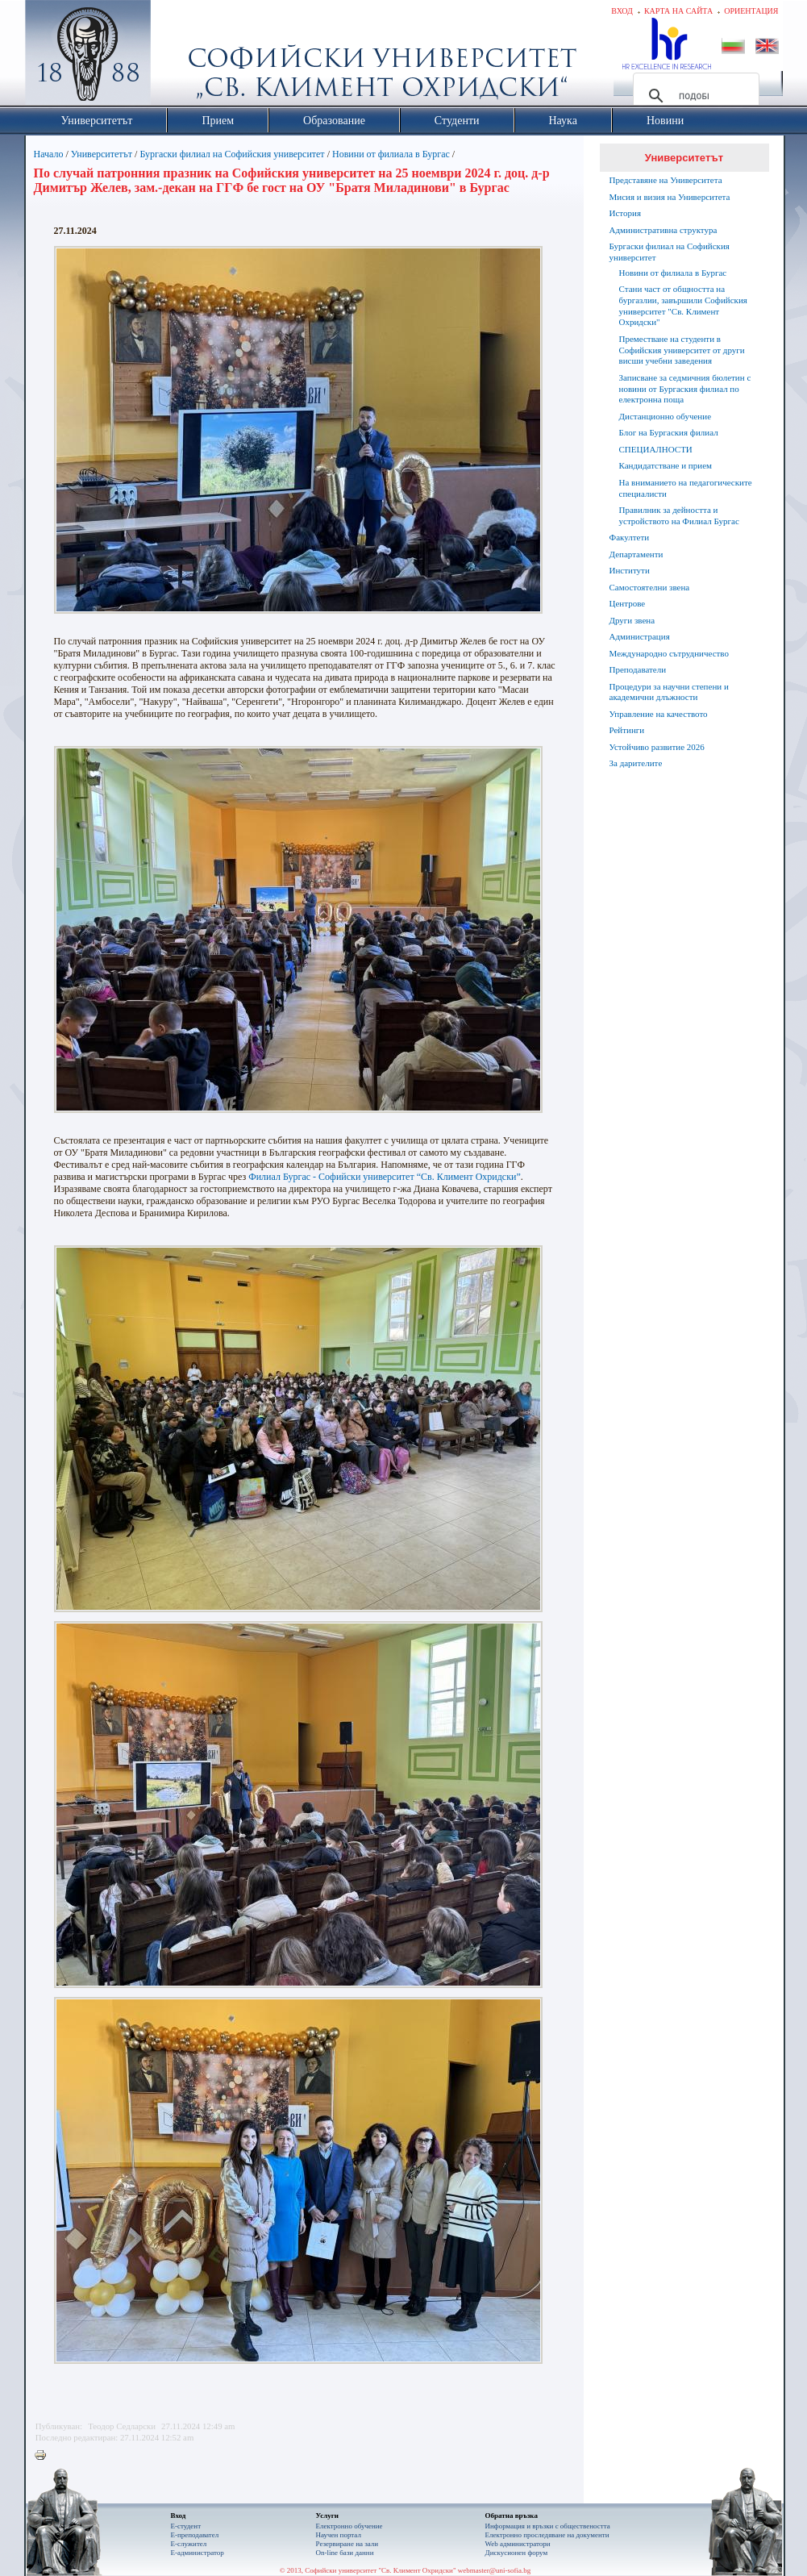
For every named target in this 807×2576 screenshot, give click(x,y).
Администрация (639, 636)
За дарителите (636, 763)
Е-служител (189, 2544)
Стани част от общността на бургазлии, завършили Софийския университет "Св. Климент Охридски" (683, 305)
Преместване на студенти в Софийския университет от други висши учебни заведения (682, 350)
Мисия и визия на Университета (669, 197)
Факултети (629, 537)
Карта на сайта (678, 10)
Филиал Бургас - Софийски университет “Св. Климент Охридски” (384, 1176)
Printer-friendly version (44, 2456)
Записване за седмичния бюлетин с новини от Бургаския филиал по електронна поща (685, 389)
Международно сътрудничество (669, 653)
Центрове (627, 603)
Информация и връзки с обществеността (547, 2526)
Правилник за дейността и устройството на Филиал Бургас (679, 515)
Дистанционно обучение (665, 416)
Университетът (101, 154)
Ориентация (751, 10)
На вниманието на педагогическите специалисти (685, 487)
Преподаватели (638, 669)
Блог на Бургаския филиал (668, 432)
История (625, 213)
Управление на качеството (658, 714)
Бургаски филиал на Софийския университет (231, 154)
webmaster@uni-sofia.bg (494, 2570)
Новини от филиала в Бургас (391, 154)
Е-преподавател (195, 2535)
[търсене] (694, 96)
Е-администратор (197, 2553)
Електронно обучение (349, 2526)
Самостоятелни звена (649, 587)
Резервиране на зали (347, 2544)
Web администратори (518, 2544)
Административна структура (663, 230)
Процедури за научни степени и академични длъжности (669, 692)
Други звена (632, 620)
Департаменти (636, 554)
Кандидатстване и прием (665, 465)
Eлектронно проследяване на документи (547, 2535)
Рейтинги (627, 730)
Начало (49, 154)
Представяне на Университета (665, 180)
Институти (629, 570)
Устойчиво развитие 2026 (657, 747)
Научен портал (338, 2535)
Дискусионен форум (516, 2553)
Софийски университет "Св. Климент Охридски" (178, 56)
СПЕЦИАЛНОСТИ (656, 449)
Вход (622, 10)
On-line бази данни (345, 2553)
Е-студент (186, 2526)
